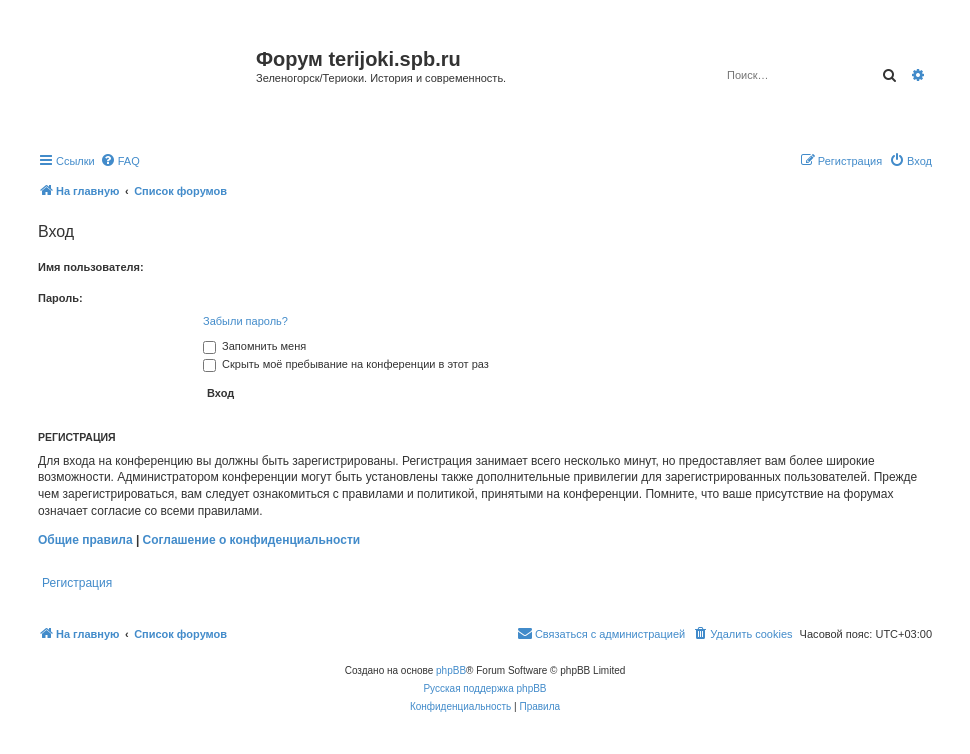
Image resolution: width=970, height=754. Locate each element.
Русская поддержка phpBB (484, 688)
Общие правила (85, 540)
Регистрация (77, 583)
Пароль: (60, 298)
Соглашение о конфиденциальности (252, 540)
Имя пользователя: (91, 267)
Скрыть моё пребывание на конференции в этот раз (346, 364)
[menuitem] (120, 161)
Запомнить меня (254, 346)
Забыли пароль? (245, 321)
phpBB (451, 670)
